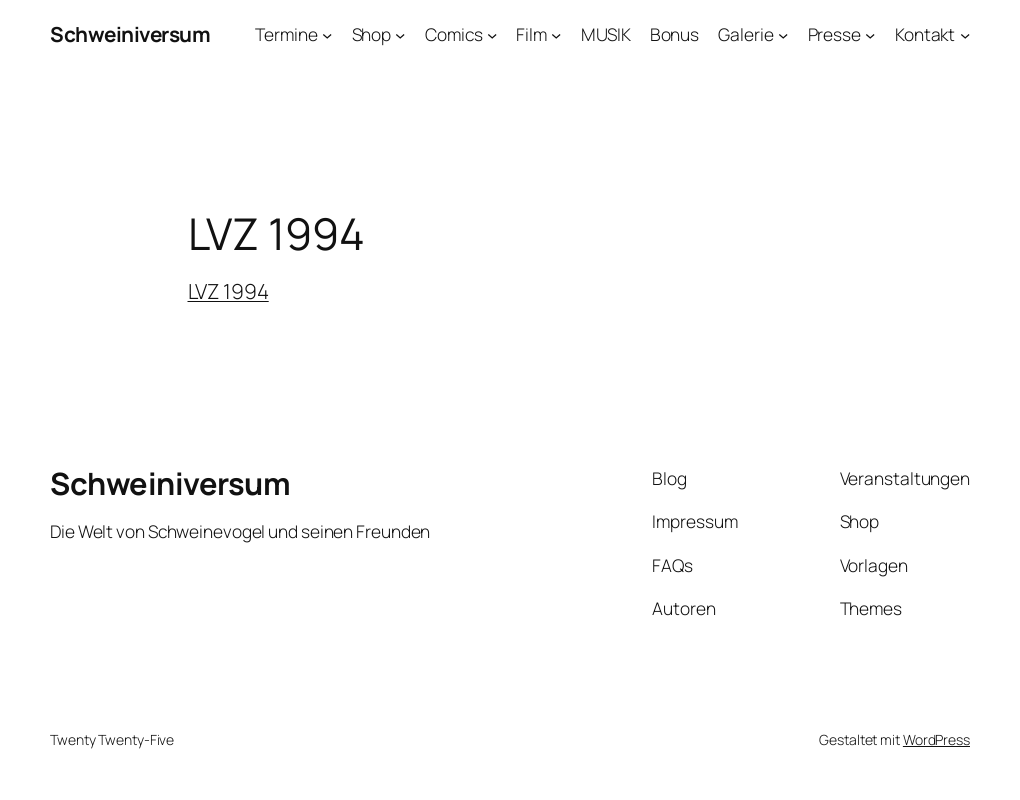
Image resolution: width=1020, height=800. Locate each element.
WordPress (936, 739)
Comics (453, 34)
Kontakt (925, 34)
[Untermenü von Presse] (870, 34)
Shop (372, 34)
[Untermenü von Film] (556, 34)
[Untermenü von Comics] (492, 34)
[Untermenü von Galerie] (783, 34)
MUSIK (606, 34)
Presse (834, 34)
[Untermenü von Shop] (400, 34)
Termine (286, 34)
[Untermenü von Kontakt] (965, 34)
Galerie (745, 34)
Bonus (675, 34)
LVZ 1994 (228, 291)
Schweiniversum (130, 34)
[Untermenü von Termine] (327, 34)
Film (531, 34)
